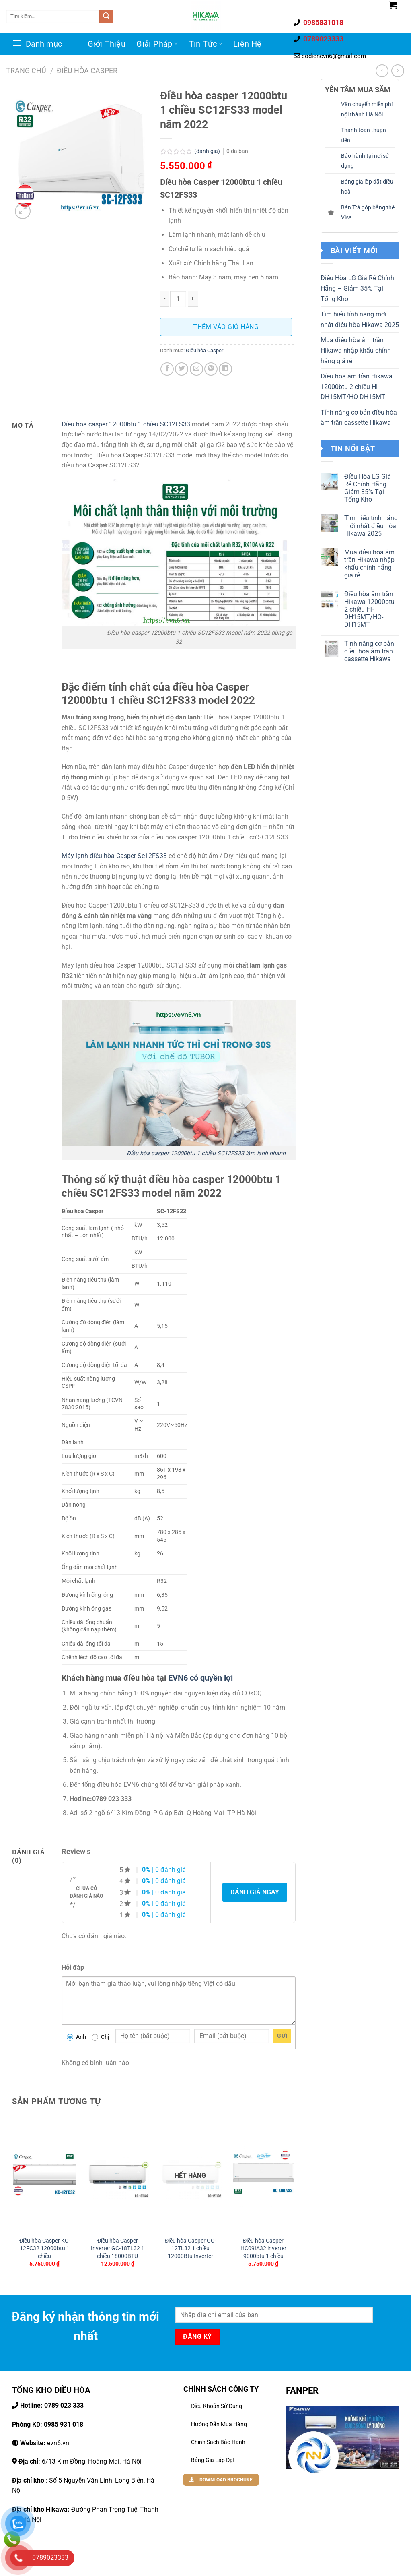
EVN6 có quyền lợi (200, 1678)
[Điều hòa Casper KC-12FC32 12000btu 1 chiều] (44, 2174)
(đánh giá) (207, 151)
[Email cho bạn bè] (196, 369)
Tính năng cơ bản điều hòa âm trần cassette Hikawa (359, 418)
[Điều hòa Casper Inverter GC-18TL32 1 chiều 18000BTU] (117, 2174)
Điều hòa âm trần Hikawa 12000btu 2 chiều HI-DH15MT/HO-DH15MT (357, 386)
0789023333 (322, 39)
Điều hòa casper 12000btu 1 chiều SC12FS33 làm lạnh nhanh (204, 1153)
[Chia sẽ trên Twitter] (181, 369)
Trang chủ (26, 70)
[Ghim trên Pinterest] (211, 369)
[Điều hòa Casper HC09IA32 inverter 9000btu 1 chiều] (263, 2174)
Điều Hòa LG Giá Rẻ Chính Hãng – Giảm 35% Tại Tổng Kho (357, 288)
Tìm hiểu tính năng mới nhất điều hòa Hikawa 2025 (360, 319)
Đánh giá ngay (254, 1892)
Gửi (282, 2035)
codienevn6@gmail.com (334, 56)
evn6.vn (43, 2443)
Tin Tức (205, 44)
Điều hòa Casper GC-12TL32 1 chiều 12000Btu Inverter (190, 2248)
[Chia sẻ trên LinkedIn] (225, 369)
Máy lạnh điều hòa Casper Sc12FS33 (114, 856)
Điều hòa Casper (87, 70)
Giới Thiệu (106, 44)
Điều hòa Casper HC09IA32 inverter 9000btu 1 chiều (263, 2248)
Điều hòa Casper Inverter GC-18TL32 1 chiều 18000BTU (117, 2248)
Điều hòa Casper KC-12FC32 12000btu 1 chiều (44, 2248)
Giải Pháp (157, 44)
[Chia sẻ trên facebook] (167, 369)
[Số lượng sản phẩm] (178, 299)
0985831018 (322, 22)
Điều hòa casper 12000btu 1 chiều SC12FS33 (126, 424)
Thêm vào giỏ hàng (226, 327)
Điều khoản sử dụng (216, 2406)
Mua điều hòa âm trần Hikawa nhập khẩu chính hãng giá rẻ (356, 350)
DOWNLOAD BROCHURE (221, 2480)
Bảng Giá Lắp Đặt (213, 2460)
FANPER (302, 2390)
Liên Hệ (247, 44)
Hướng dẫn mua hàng (219, 2424)
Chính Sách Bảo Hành (218, 2442)
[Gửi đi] (106, 16)
